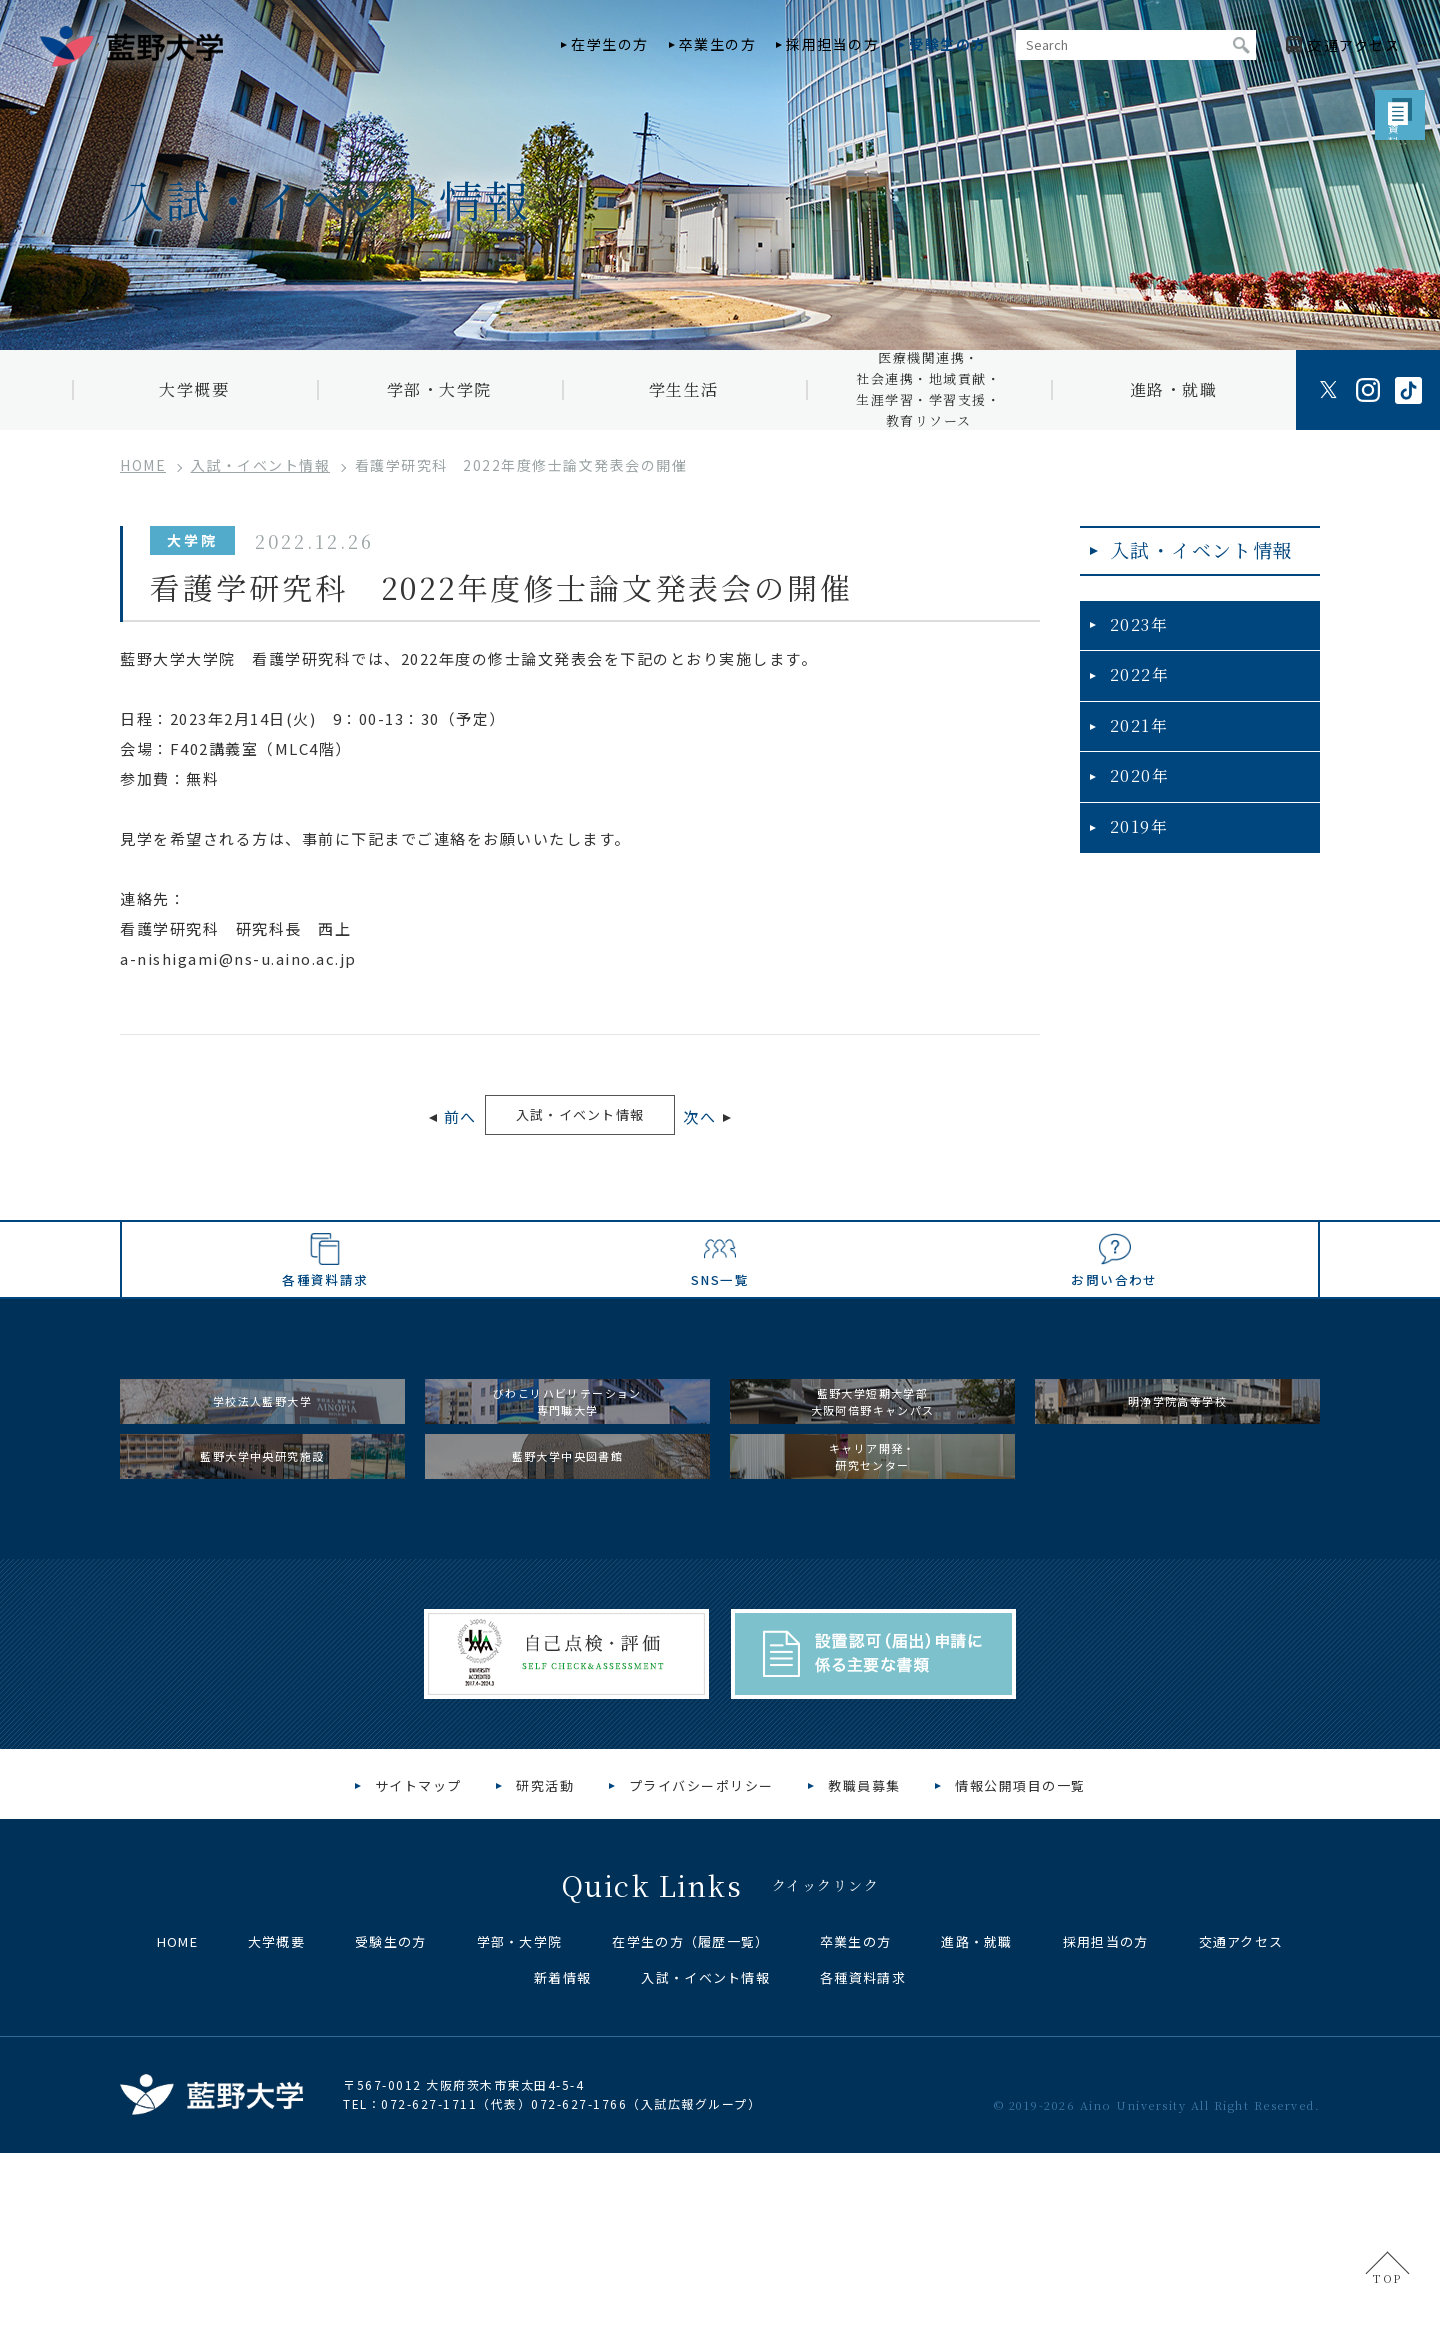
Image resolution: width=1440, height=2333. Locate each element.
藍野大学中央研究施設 (262, 1613)
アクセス (1354, 45)
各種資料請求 (326, 1348)
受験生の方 (948, 44)
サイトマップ (418, 1965)
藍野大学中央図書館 (567, 1613)
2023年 (1134, 643)
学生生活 (684, 389)
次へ (745, 1119)
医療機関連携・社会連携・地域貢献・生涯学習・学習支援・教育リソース (928, 390)
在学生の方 (610, 44)
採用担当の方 (832, 44)
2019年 (1134, 837)
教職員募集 (864, 1965)
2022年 (1135, 692)
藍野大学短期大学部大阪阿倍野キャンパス (872, 1514)
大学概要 (194, 389)
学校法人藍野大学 (263, 1513)
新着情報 (562, 2157)
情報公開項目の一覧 (1020, 1965)
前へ (414, 1119)
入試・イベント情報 (580, 1117)
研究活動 (545, 1965)
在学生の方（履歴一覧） (690, 2121)
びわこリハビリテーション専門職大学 (568, 1514)
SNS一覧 (720, 1348)
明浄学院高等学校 (1178, 1513)
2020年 (1135, 789)
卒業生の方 (718, 44)
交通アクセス (1241, 2121)
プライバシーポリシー (701, 1965)
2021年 (1134, 740)
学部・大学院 (439, 389)
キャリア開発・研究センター (873, 1614)
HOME (177, 2121)
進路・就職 (1174, 389)
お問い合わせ (1113, 1348)
